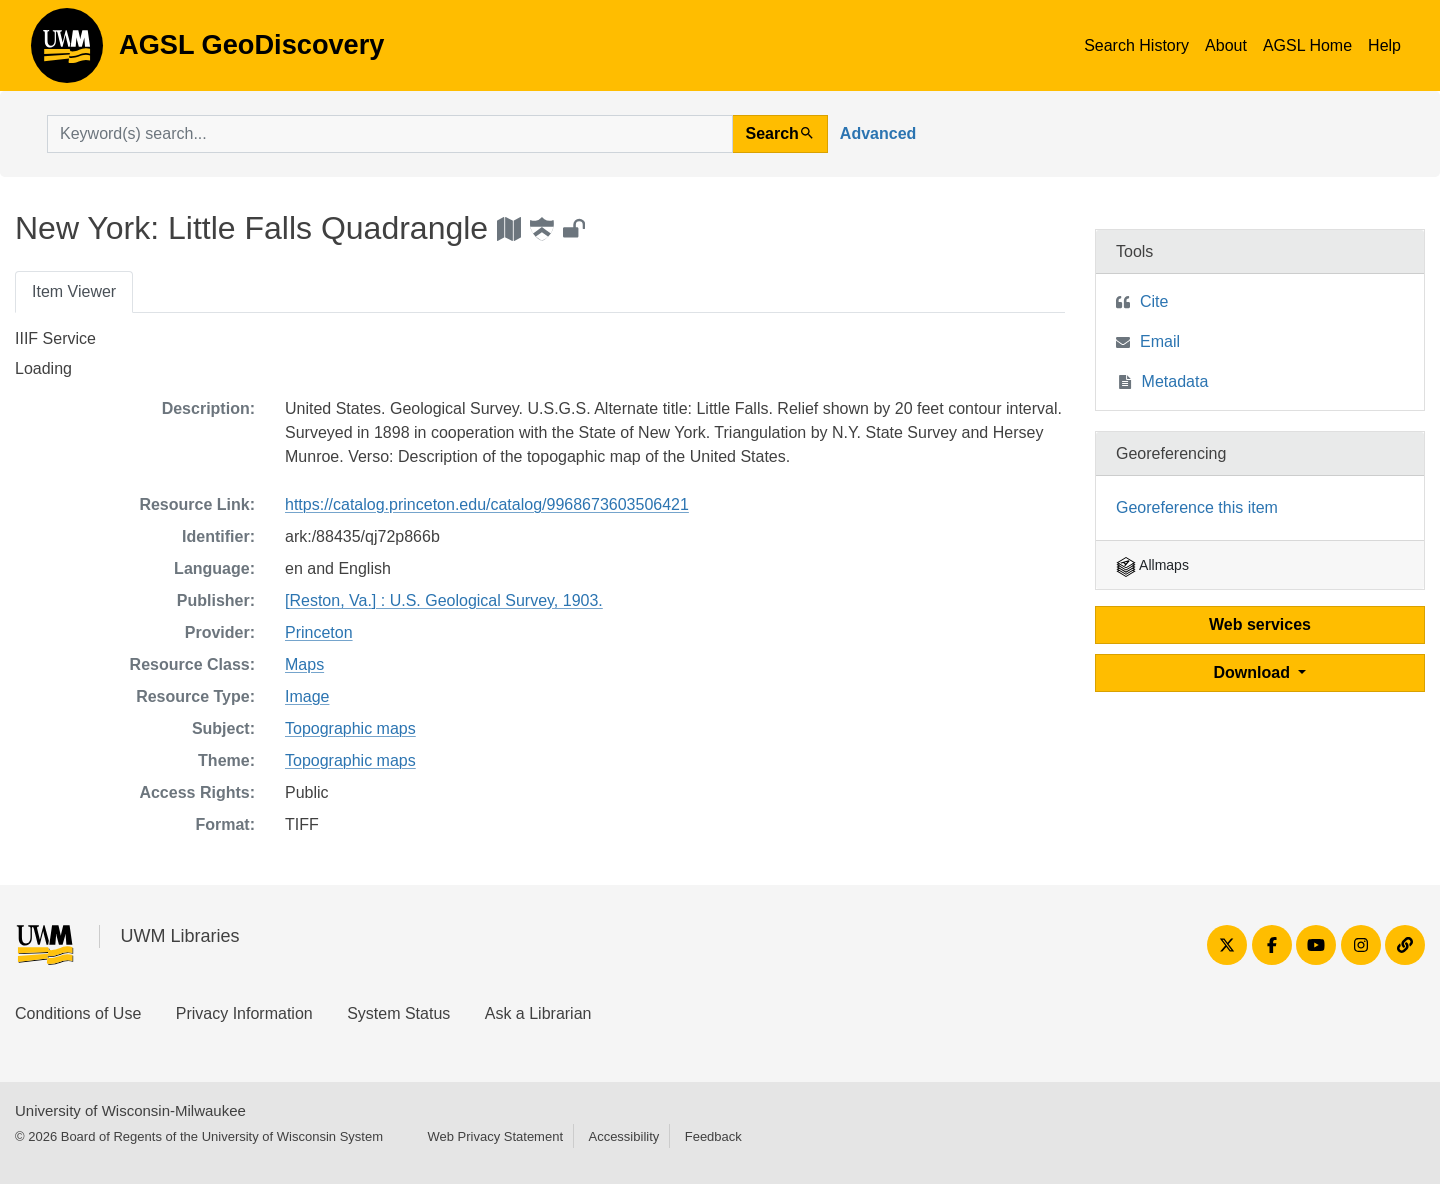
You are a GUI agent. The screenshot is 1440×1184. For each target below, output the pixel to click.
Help (1384, 45)
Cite (1154, 301)
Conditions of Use (78, 1013)
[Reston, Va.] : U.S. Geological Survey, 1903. (444, 600)
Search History (1136, 45)
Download (1254, 672)
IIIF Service (55, 338)
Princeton (319, 632)
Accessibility (623, 1136)
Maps (304, 664)
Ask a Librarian (538, 1013)
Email (1160, 341)
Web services (1260, 624)
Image (307, 696)
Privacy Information (244, 1013)
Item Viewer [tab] (74, 291)
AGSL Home (1307, 45)
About (1226, 45)
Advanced (878, 133)
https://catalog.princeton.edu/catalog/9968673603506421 (487, 504)
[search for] (390, 134)
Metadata (1175, 381)
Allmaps (1152, 565)
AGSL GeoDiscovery (67, 52)
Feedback (713, 1136)
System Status (398, 1013)
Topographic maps (350, 728)
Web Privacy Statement (495, 1136)
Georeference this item (1197, 507)
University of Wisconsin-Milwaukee (130, 1110)
